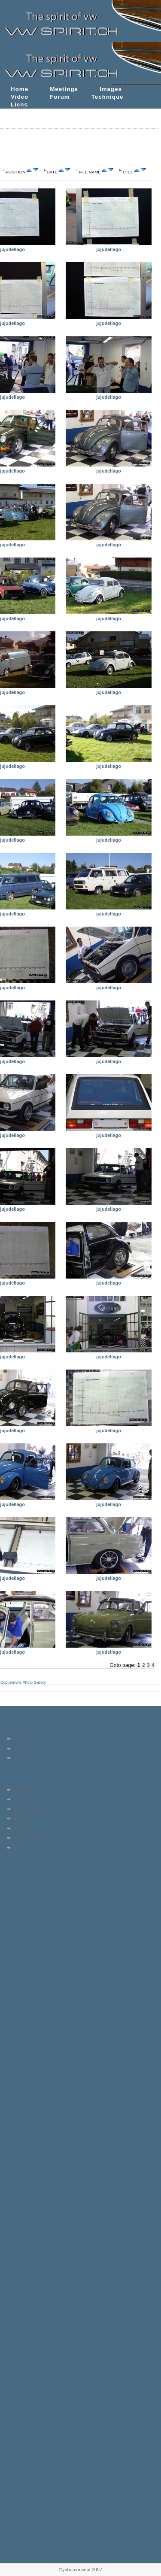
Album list (22, 1789)
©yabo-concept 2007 (80, 2569)
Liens (19, 104)
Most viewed (25, 1818)
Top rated (22, 1828)
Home (19, 89)
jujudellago (12, 249)
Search (19, 1847)
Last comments (28, 1809)
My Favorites (25, 1838)
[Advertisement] (29, 1907)
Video (19, 97)
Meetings (64, 89)
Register (21, 1748)
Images (111, 89)
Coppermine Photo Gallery (23, 1682)
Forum (60, 97)
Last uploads (25, 1799)
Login (18, 1758)
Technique (107, 97)
